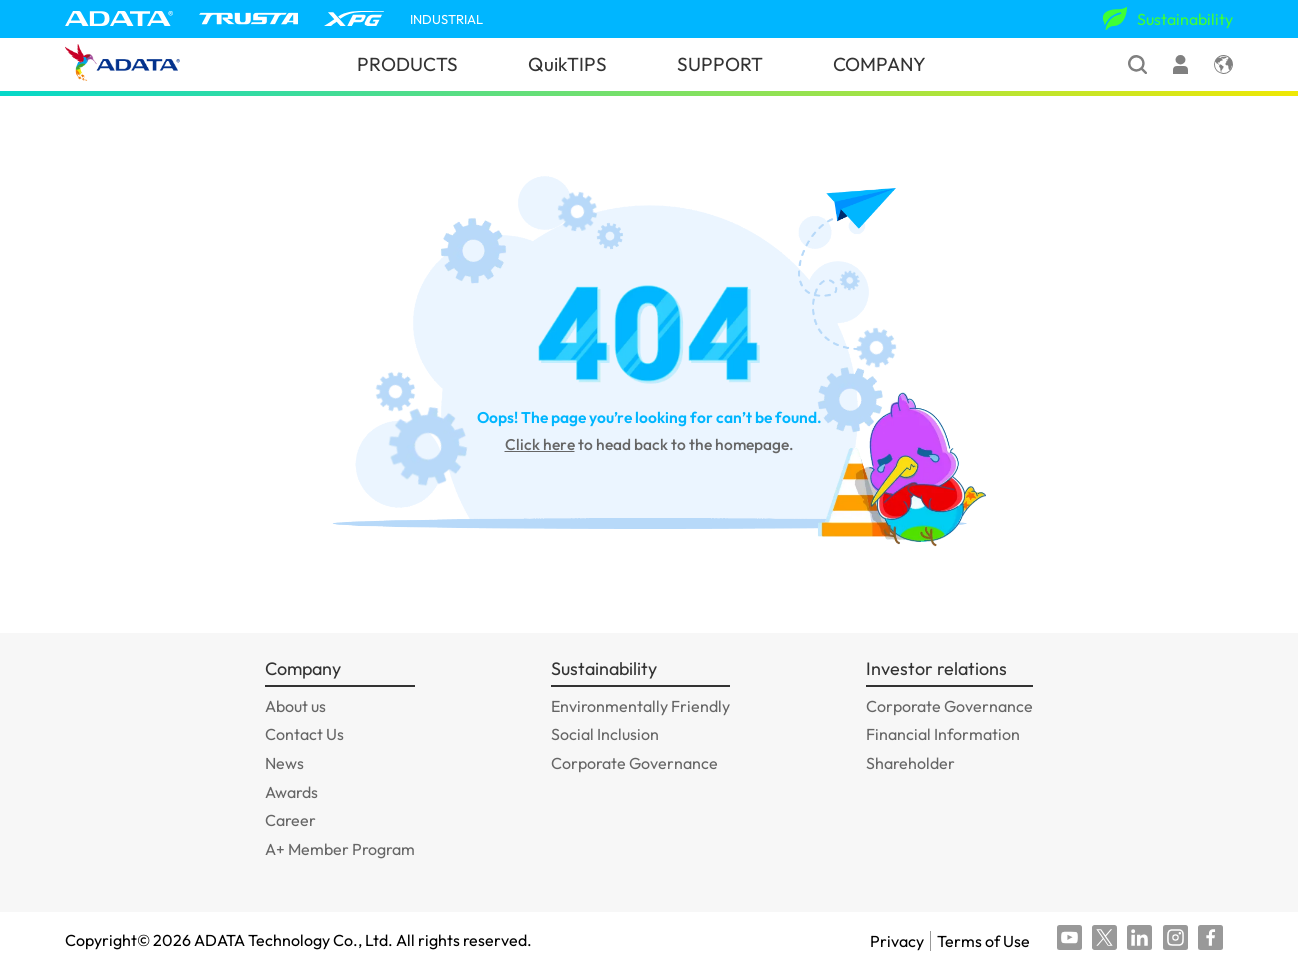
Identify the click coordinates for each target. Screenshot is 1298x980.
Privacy (897, 941)
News (284, 763)
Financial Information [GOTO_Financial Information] (943, 734)
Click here (540, 444)
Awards (291, 792)
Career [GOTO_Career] (290, 820)
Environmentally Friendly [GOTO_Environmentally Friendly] (640, 706)
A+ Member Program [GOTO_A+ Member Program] (340, 849)
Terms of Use (983, 941)
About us (295, 706)
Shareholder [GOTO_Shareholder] (910, 763)
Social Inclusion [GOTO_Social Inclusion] (605, 734)
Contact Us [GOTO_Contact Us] (304, 734)
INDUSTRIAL (446, 19)
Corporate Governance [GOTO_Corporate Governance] (634, 763)
